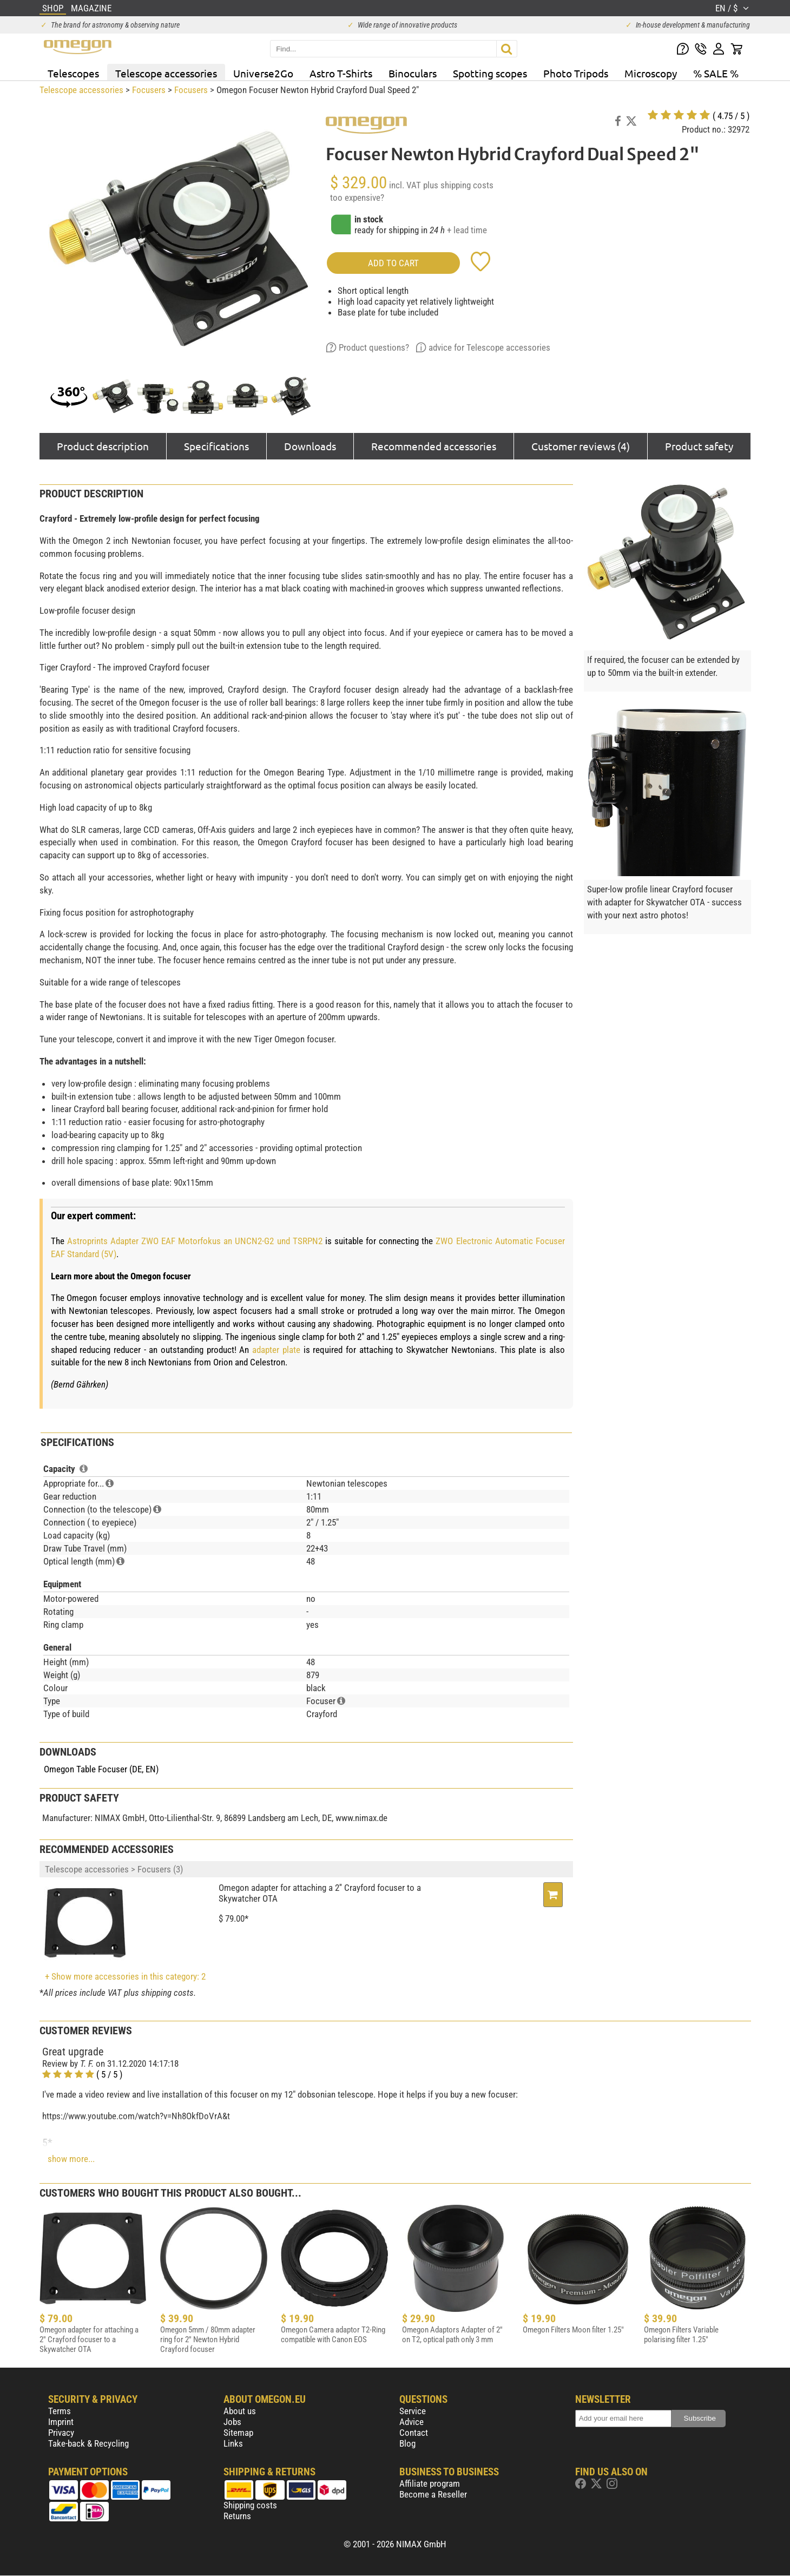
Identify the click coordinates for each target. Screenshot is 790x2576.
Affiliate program (429, 2483)
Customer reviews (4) (580, 445)
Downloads (310, 445)
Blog (407, 2443)
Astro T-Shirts (341, 73)
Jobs (232, 2421)
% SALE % (716, 73)
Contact (413, 2432)
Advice (411, 2421)
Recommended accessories (433, 445)
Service (412, 2411)
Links (233, 2443)
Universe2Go (263, 73)
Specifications (216, 445)
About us (239, 2411)
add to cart (393, 263)
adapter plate (276, 1349)
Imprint (61, 2421)
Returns (237, 2516)
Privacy (61, 2432)
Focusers (149, 89)
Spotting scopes (490, 73)
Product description (103, 445)
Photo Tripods (575, 73)
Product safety (699, 445)
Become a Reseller (433, 2494)
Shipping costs (250, 2505)
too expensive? (357, 197)
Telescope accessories (166, 73)
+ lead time (467, 230)
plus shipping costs (458, 185)
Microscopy (650, 73)
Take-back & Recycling (88, 2443)
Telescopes (73, 73)
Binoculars (413, 73)
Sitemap (238, 2432)
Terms (59, 2411)
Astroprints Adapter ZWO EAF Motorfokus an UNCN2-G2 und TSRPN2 (194, 1241)
